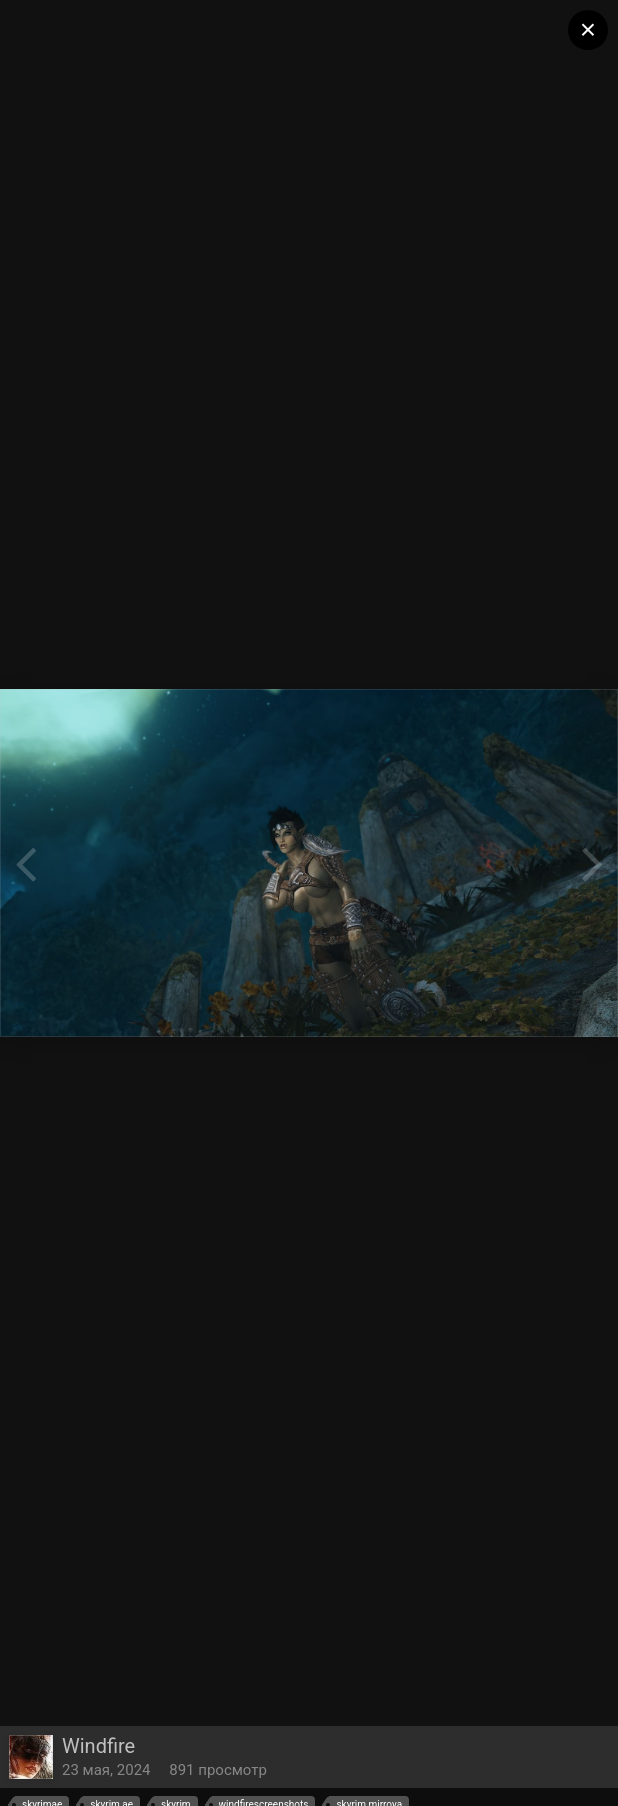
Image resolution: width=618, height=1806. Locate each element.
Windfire (98, 1746)
